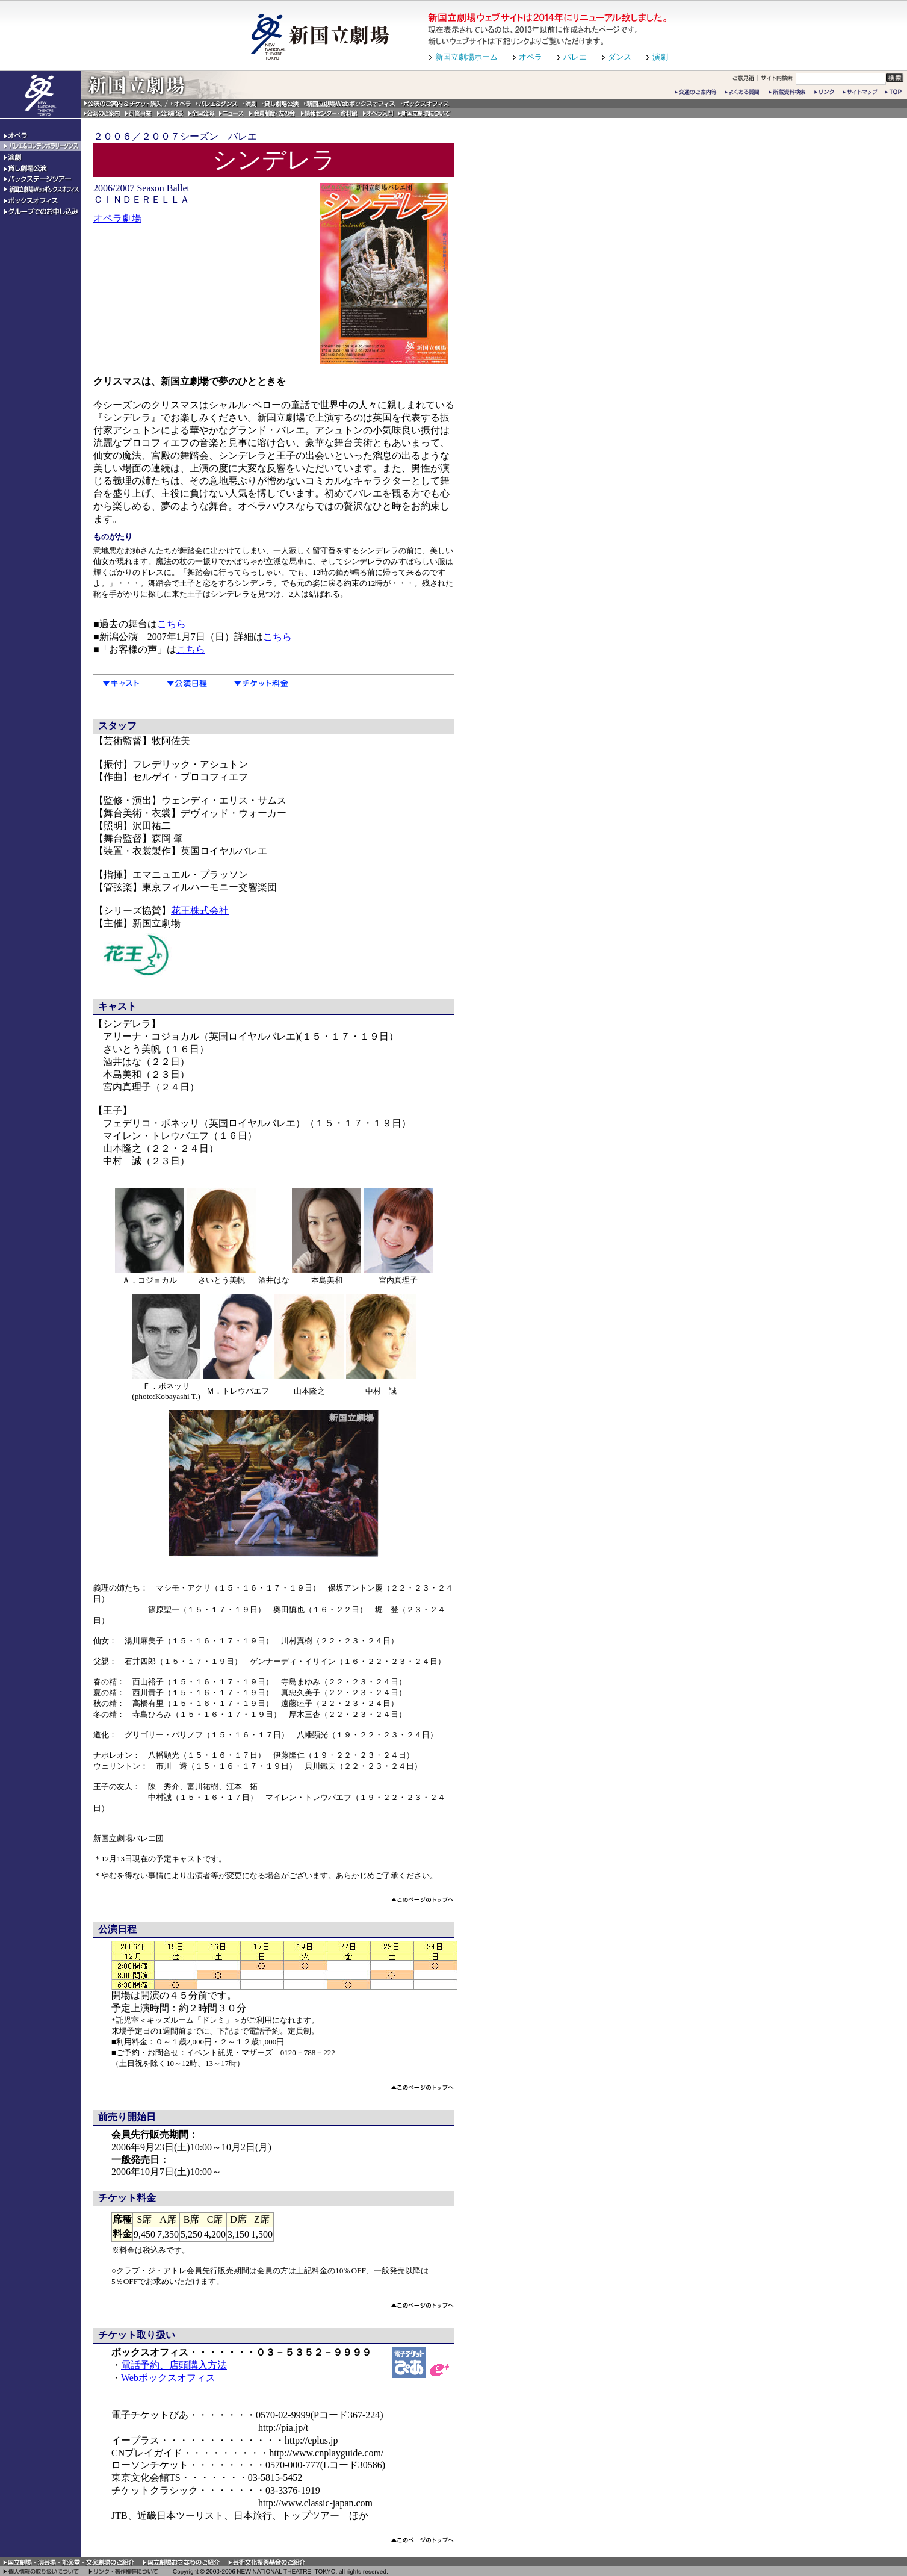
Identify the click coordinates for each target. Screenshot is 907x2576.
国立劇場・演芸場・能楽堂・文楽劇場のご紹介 (70, 2561)
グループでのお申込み (40, 211)
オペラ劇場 (117, 218)
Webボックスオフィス (168, 2378)
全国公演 (201, 113)
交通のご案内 (696, 92)
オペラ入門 (378, 113)
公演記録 (170, 113)
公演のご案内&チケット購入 (125, 103)
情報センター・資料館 (330, 113)
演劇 (660, 56)
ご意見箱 (743, 77)
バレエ (575, 56)
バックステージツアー (40, 179)
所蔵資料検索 (789, 92)
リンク (826, 92)
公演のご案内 (102, 113)
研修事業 (139, 113)
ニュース (232, 113)
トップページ (893, 92)
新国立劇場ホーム (466, 56)
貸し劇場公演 (280, 103)
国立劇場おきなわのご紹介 (182, 2561)
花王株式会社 (200, 910)
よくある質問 (744, 92)
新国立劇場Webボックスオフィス (350, 103)
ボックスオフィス (426, 103)
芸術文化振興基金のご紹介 (267, 2561)
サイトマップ (861, 92)
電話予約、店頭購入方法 (174, 2365)
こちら (171, 624)
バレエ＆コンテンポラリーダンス (40, 146)
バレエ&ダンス (217, 103)
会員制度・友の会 (273, 113)
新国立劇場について (424, 113)
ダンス (619, 56)
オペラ (530, 56)
